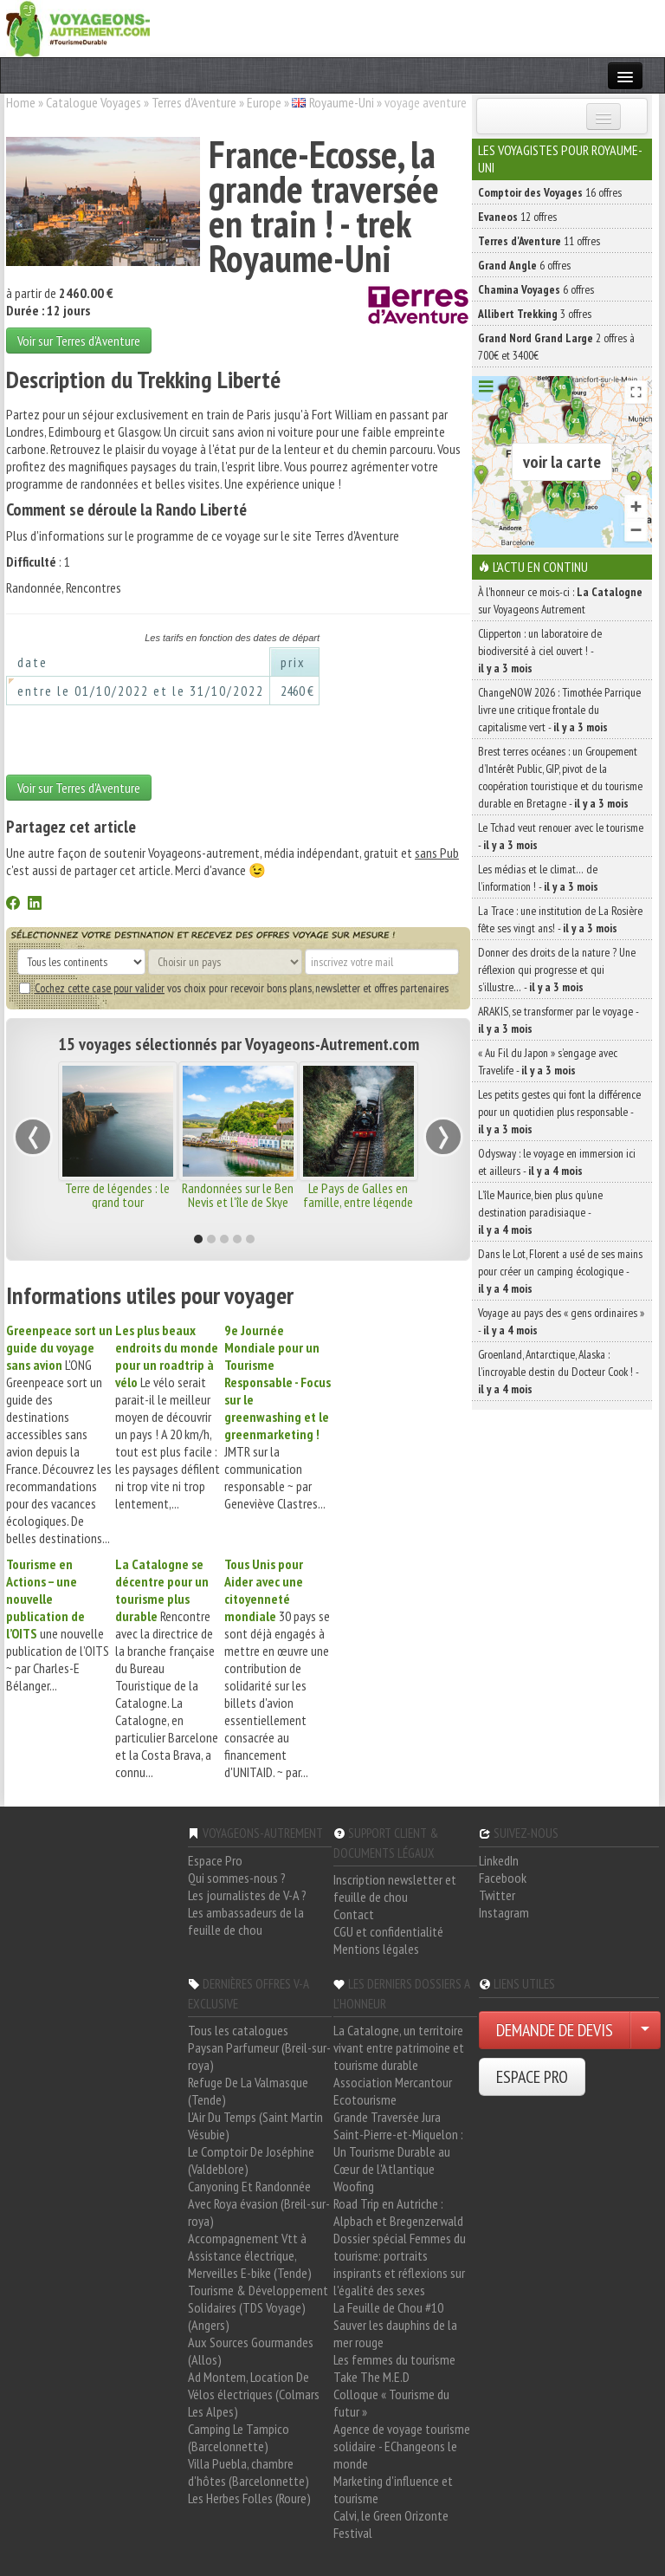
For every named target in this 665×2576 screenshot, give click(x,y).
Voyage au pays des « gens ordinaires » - (561, 1321)
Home (21, 102)
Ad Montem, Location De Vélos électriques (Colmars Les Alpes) (254, 2394)
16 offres (550, 192)
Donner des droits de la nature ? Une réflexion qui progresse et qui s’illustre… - (557, 969)
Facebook (502, 1877)
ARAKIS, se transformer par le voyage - (558, 1019)
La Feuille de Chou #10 (388, 2307)
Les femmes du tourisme (394, 2359)
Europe (264, 102)
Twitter (497, 1895)
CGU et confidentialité (388, 1931)
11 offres (539, 241)
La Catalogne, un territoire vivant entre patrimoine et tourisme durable (398, 2047)
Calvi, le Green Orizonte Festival (391, 2524)
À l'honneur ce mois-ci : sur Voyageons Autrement (560, 600)
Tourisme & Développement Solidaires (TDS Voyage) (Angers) (258, 2307)
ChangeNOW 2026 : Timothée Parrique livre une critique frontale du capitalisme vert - (559, 710)
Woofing (353, 2186)
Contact (353, 1914)
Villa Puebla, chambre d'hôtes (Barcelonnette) (248, 2472)
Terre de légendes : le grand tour (117, 1194)
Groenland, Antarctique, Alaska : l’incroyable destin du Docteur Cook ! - (558, 1371)
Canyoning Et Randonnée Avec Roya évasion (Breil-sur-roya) (259, 2203)
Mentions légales (376, 1948)
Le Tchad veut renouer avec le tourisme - (560, 836)
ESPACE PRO (532, 2077)
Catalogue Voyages (93, 102)
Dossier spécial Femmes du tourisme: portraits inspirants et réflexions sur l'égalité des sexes (399, 2264)
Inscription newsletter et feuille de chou (394, 1888)
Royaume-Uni (341, 102)
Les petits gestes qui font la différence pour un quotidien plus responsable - (559, 1112)
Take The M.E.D (371, 2376)
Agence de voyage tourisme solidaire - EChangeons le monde (401, 2446)
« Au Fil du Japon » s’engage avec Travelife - (547, 1061)
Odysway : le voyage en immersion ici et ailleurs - (557, 1161)
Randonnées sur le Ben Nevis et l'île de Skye (238, 1194)
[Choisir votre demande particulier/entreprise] (645, 2030)
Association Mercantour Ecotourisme (392, 2090)
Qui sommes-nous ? (237, 1877)
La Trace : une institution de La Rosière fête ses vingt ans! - (560, 919)
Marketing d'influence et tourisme (393, 2489)
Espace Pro (215, 1860)
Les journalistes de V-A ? (247, 1895)
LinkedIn (499, 1860)
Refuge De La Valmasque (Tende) (248, 2090)
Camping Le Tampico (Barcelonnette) (238, 2437)
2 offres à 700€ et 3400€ (556, 346)
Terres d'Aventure (194, 102)
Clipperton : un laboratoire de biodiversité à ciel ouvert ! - (540, 651)
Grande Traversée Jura (387, 2116)
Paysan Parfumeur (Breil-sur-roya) (259, 2056)
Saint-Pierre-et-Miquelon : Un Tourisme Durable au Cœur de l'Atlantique (398, 2151)
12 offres (517, 216)
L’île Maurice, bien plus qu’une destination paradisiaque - (540, 1212)
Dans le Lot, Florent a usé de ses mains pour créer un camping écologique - (560, 1271)
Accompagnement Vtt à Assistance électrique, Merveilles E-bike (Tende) (250, 2255)
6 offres (524, 265)
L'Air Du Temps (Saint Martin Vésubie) (255, 2125)
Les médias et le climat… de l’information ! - (538, 877)
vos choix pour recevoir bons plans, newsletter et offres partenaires (234, 988)
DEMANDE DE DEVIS (554, 2030)
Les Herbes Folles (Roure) (249, 2498)
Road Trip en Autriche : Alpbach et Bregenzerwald (398, 2212)
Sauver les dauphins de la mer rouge (395, 2333)
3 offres (534, 313)
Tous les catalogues (238, 2030)
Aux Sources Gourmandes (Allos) (250, 2350)
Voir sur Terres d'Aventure (78, 340)
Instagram (504, 1912)
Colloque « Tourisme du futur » (391, 2402)
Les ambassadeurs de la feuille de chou (246, 1921)
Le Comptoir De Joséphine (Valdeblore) (251, 2160)
